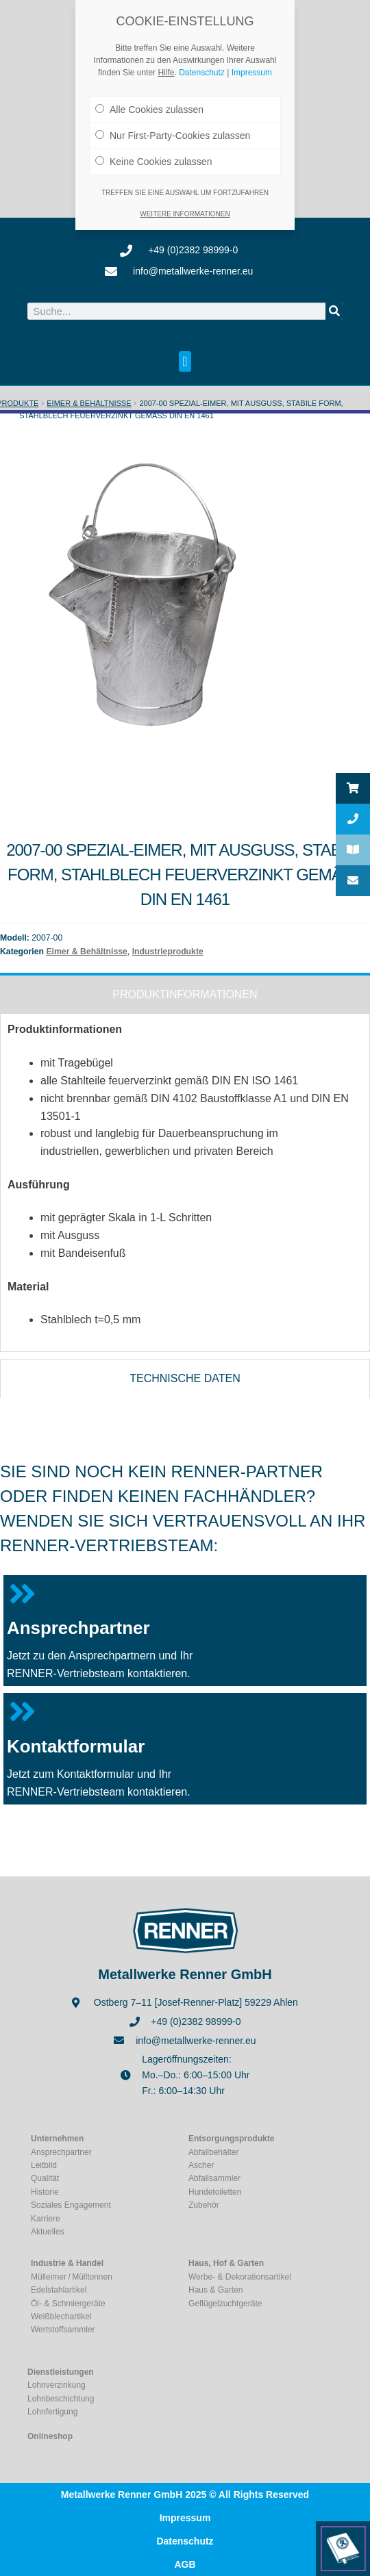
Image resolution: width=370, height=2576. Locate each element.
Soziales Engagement (71, 2205)
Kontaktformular (76, 1746)
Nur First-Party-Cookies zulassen (172, 125)
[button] (184, 361)
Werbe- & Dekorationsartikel (239, 2277)
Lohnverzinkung (56, 2385)
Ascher (201, 2165)
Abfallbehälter (213, 2151)
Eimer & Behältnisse (89, 403)
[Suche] (334, 311)
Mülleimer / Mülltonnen (71, 2277)
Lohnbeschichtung (60, 2398)
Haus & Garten (215, 2290)
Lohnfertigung (52, 2411)
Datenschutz (184, 2541)
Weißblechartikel (61, 2316)
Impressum (185, 2517)
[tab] (185, 992)
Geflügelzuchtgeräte (225, 2303)
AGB (184, 2564)
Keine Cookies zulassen (153, 151)
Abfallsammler (214, 2178)
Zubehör (203, 2205)
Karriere (45, 2218)
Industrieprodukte (168, 951)
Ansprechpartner (78, 1627)
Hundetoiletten (214, 2192)
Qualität (45, 2178)
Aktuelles (47, 2231)
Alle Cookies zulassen (149, 99)
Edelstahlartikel (58, 2290)
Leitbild (44, 2165)
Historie (45, 2192)
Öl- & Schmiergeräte (68, 2303)
